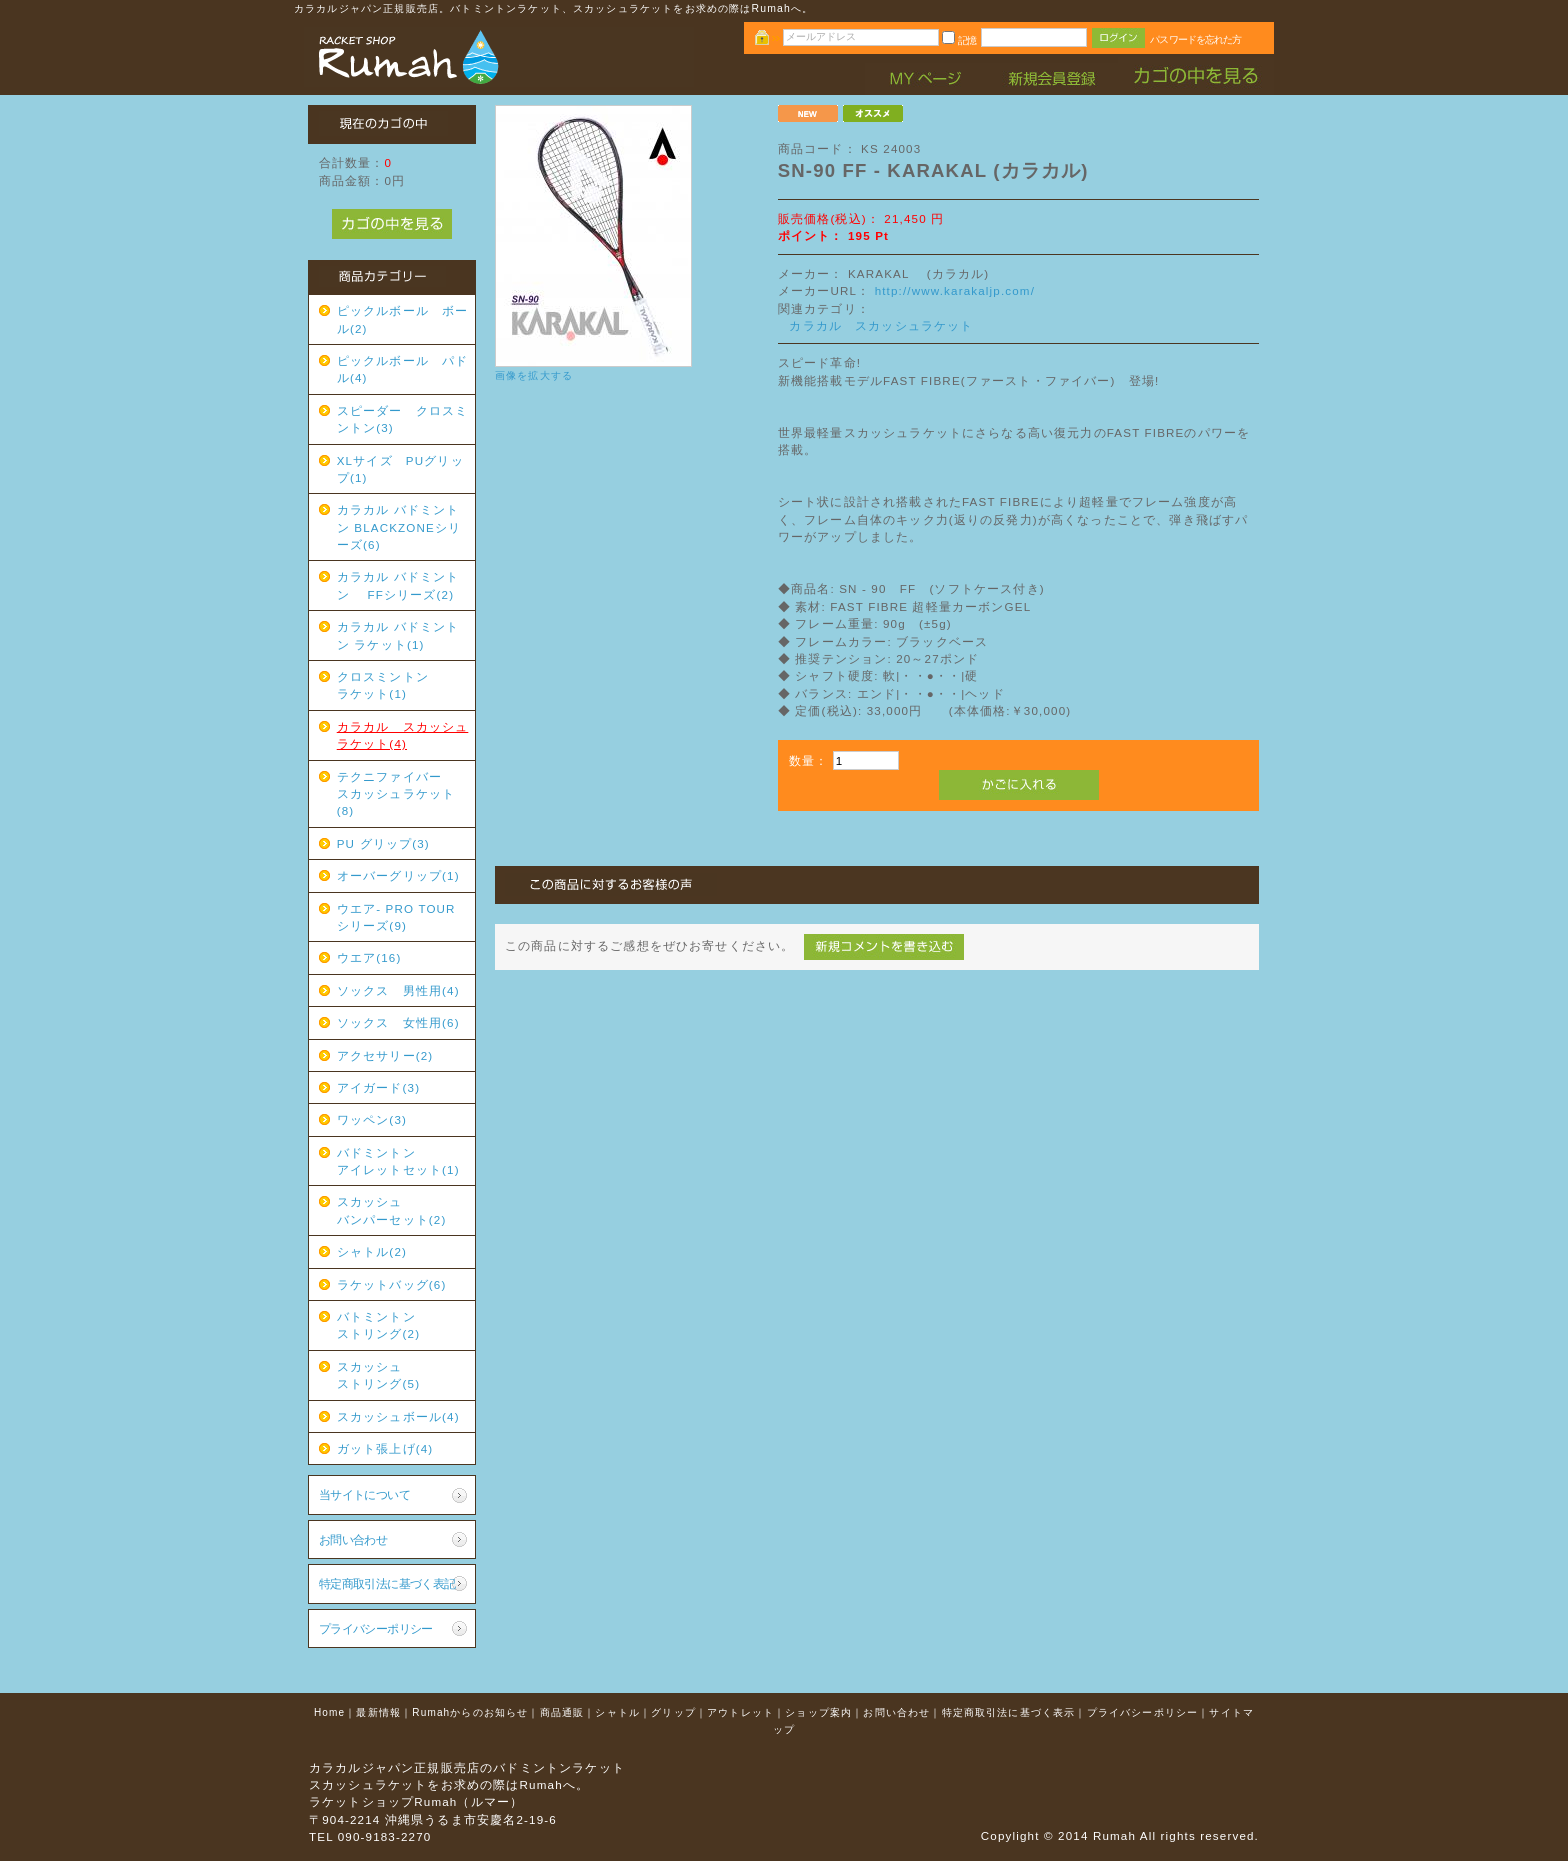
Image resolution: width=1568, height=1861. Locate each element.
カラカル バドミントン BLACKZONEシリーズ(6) (399, 527)
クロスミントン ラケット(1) (403, 685)
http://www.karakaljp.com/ (955, 290)
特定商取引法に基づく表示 (1009, 1712)
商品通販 (562, 1712)
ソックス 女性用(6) (398, 1022)
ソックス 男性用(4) (398, 990)
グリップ (673, 1712)
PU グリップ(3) (383, 843)
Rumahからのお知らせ (470, 1712)
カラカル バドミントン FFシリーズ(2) (398, 585)
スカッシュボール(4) (398, 1416)
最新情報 (378, 1712)
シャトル (617, 1712)
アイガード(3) (378, 1087)
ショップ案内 (818, 1712)
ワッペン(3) (372, 1119)
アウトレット (740, 1712)
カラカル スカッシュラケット (881, 325)
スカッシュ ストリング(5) (403, 1375)
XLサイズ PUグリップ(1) (400, 469)
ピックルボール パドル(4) (403, 369)
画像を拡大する (534, 375)
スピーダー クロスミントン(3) (403, 419)
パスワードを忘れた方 (1195, 39)
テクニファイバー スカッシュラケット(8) (403, 794)
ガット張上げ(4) (385, 1448)
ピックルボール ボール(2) (403, 319)
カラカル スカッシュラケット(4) (403, 735)
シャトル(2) (372, 1251)
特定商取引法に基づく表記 (387, 1583)
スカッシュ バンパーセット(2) (403, 1210)
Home (329, 1712)
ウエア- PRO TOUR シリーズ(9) (403, 917)
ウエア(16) (369, 957)
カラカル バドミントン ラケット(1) (398, 635)
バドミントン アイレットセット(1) (403, 1161)
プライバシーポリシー (376, 1628)
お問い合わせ (353, 1539)
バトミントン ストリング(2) (403, 1325)
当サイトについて (364, 1494)
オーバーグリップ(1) (398, 875)
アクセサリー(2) (385, 1055)
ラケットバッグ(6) (392, 1284)
